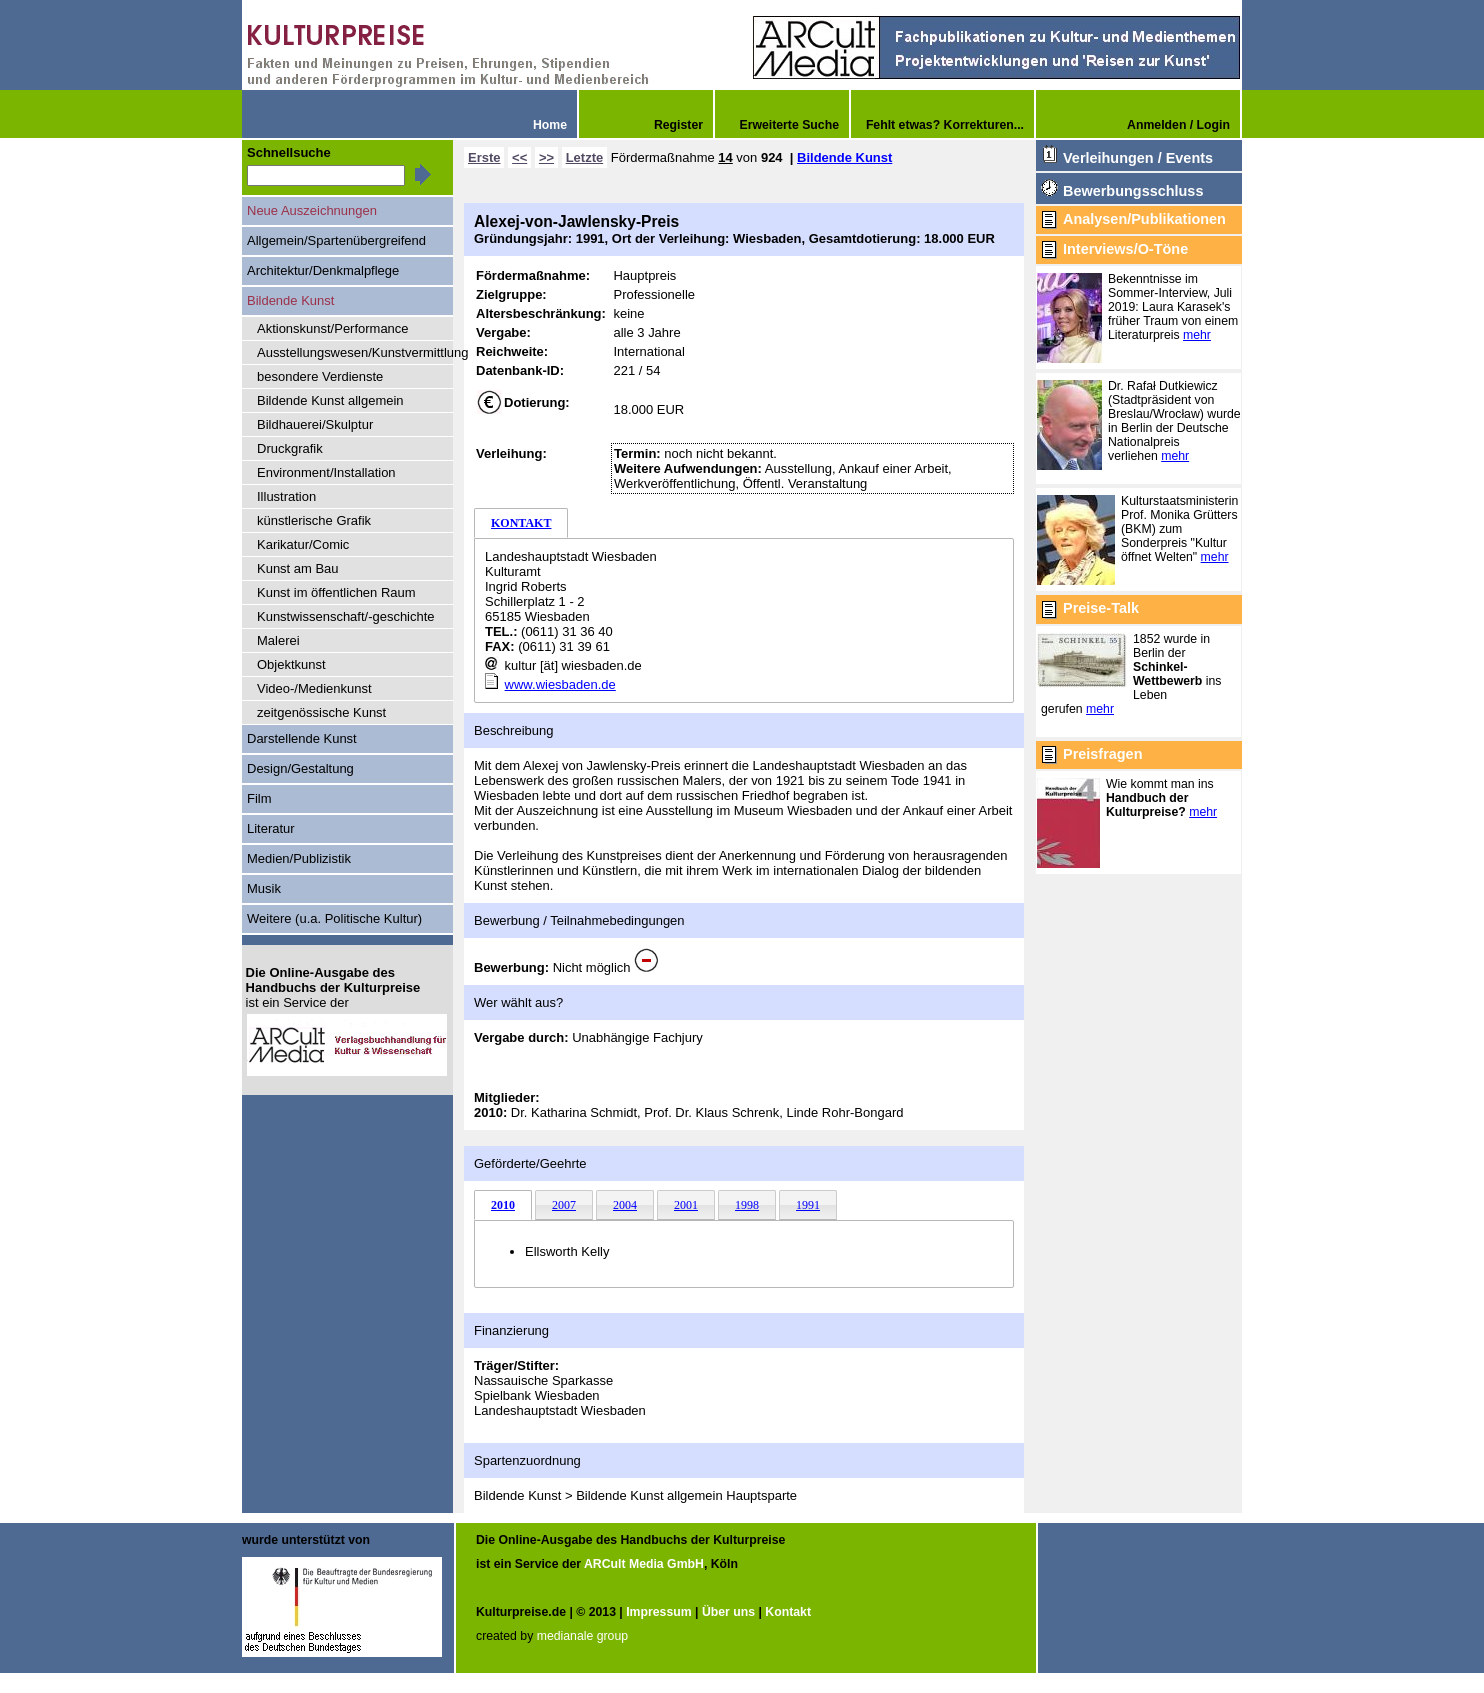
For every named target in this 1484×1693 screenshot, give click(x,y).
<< (519, 157)
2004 (625, 1205)
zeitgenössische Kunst (321, 712)
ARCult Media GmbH (644, 1564)
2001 (686, 1205)
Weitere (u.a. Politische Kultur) (334, 918)
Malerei (278, 640)
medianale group (582, 1636)
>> (546, 157)
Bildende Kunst (844, 157)
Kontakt (788, 1612)
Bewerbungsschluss (1133, 191)
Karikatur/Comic (303, 544)
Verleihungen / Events (1138, 158)
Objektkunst (291, 664)
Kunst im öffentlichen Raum (336, 592)
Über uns (728, 1612)
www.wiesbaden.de (560, 684)
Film (259, 798)
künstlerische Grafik (314, 520)
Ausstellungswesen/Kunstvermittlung (355, 352)
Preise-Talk (1101, 608)
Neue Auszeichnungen (312, 210)
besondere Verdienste (320, 376)
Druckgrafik (290, 448)
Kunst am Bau (298, 568)
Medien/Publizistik (299, 858)
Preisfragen (1102, 754)
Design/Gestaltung (300, 768)
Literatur (271, 828)
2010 (503, 1205)
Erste (484, 157)
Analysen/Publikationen (1144, 219)
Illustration (286, 496)
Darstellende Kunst (302, 738)
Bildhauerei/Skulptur (315, 424)
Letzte (585, 157)
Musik (264, 888)
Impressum (658, 1612)
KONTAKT (521, 523)
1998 (747, 1205)
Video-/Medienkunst (314, 688)
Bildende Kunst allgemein (330, 400)
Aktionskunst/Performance (333, 328)
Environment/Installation (326, 472)
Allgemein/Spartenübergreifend (336, 240)
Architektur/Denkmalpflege (323, 270)
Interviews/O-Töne (1125, 249)
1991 (808, 1205)
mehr (1197, 335)
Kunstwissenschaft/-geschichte (346, 616)
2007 (564, 1205)
